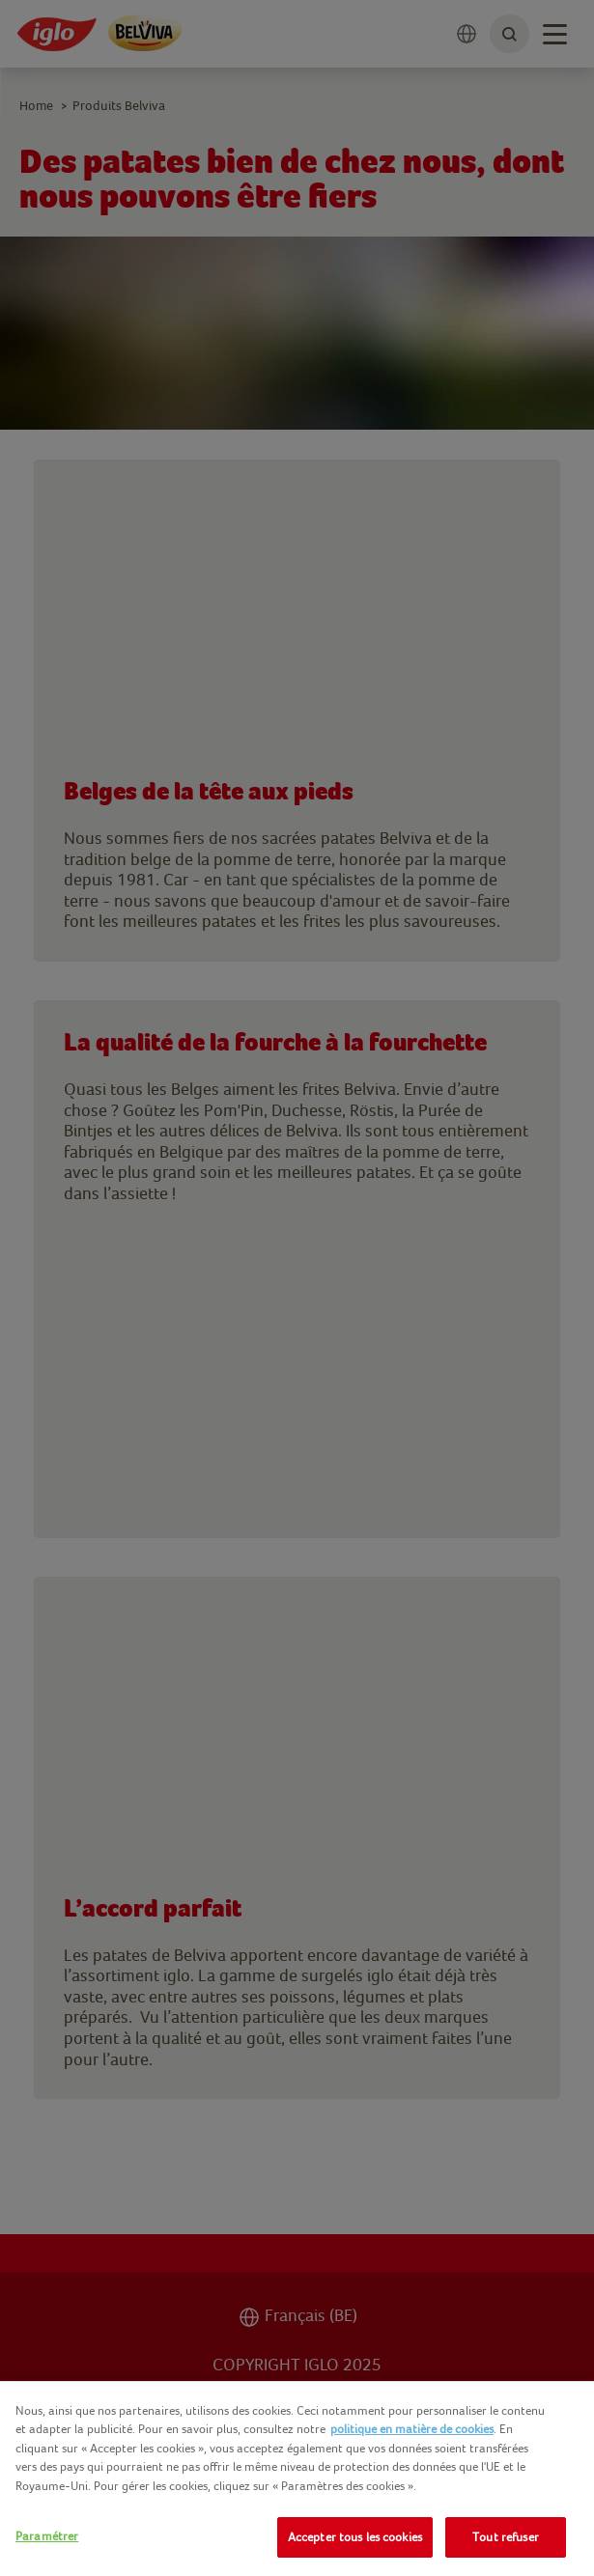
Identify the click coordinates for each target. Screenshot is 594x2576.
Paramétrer (46, 2536)
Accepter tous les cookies (355, 2537)
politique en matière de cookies (412, 2429)
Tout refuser (505, 2537)
